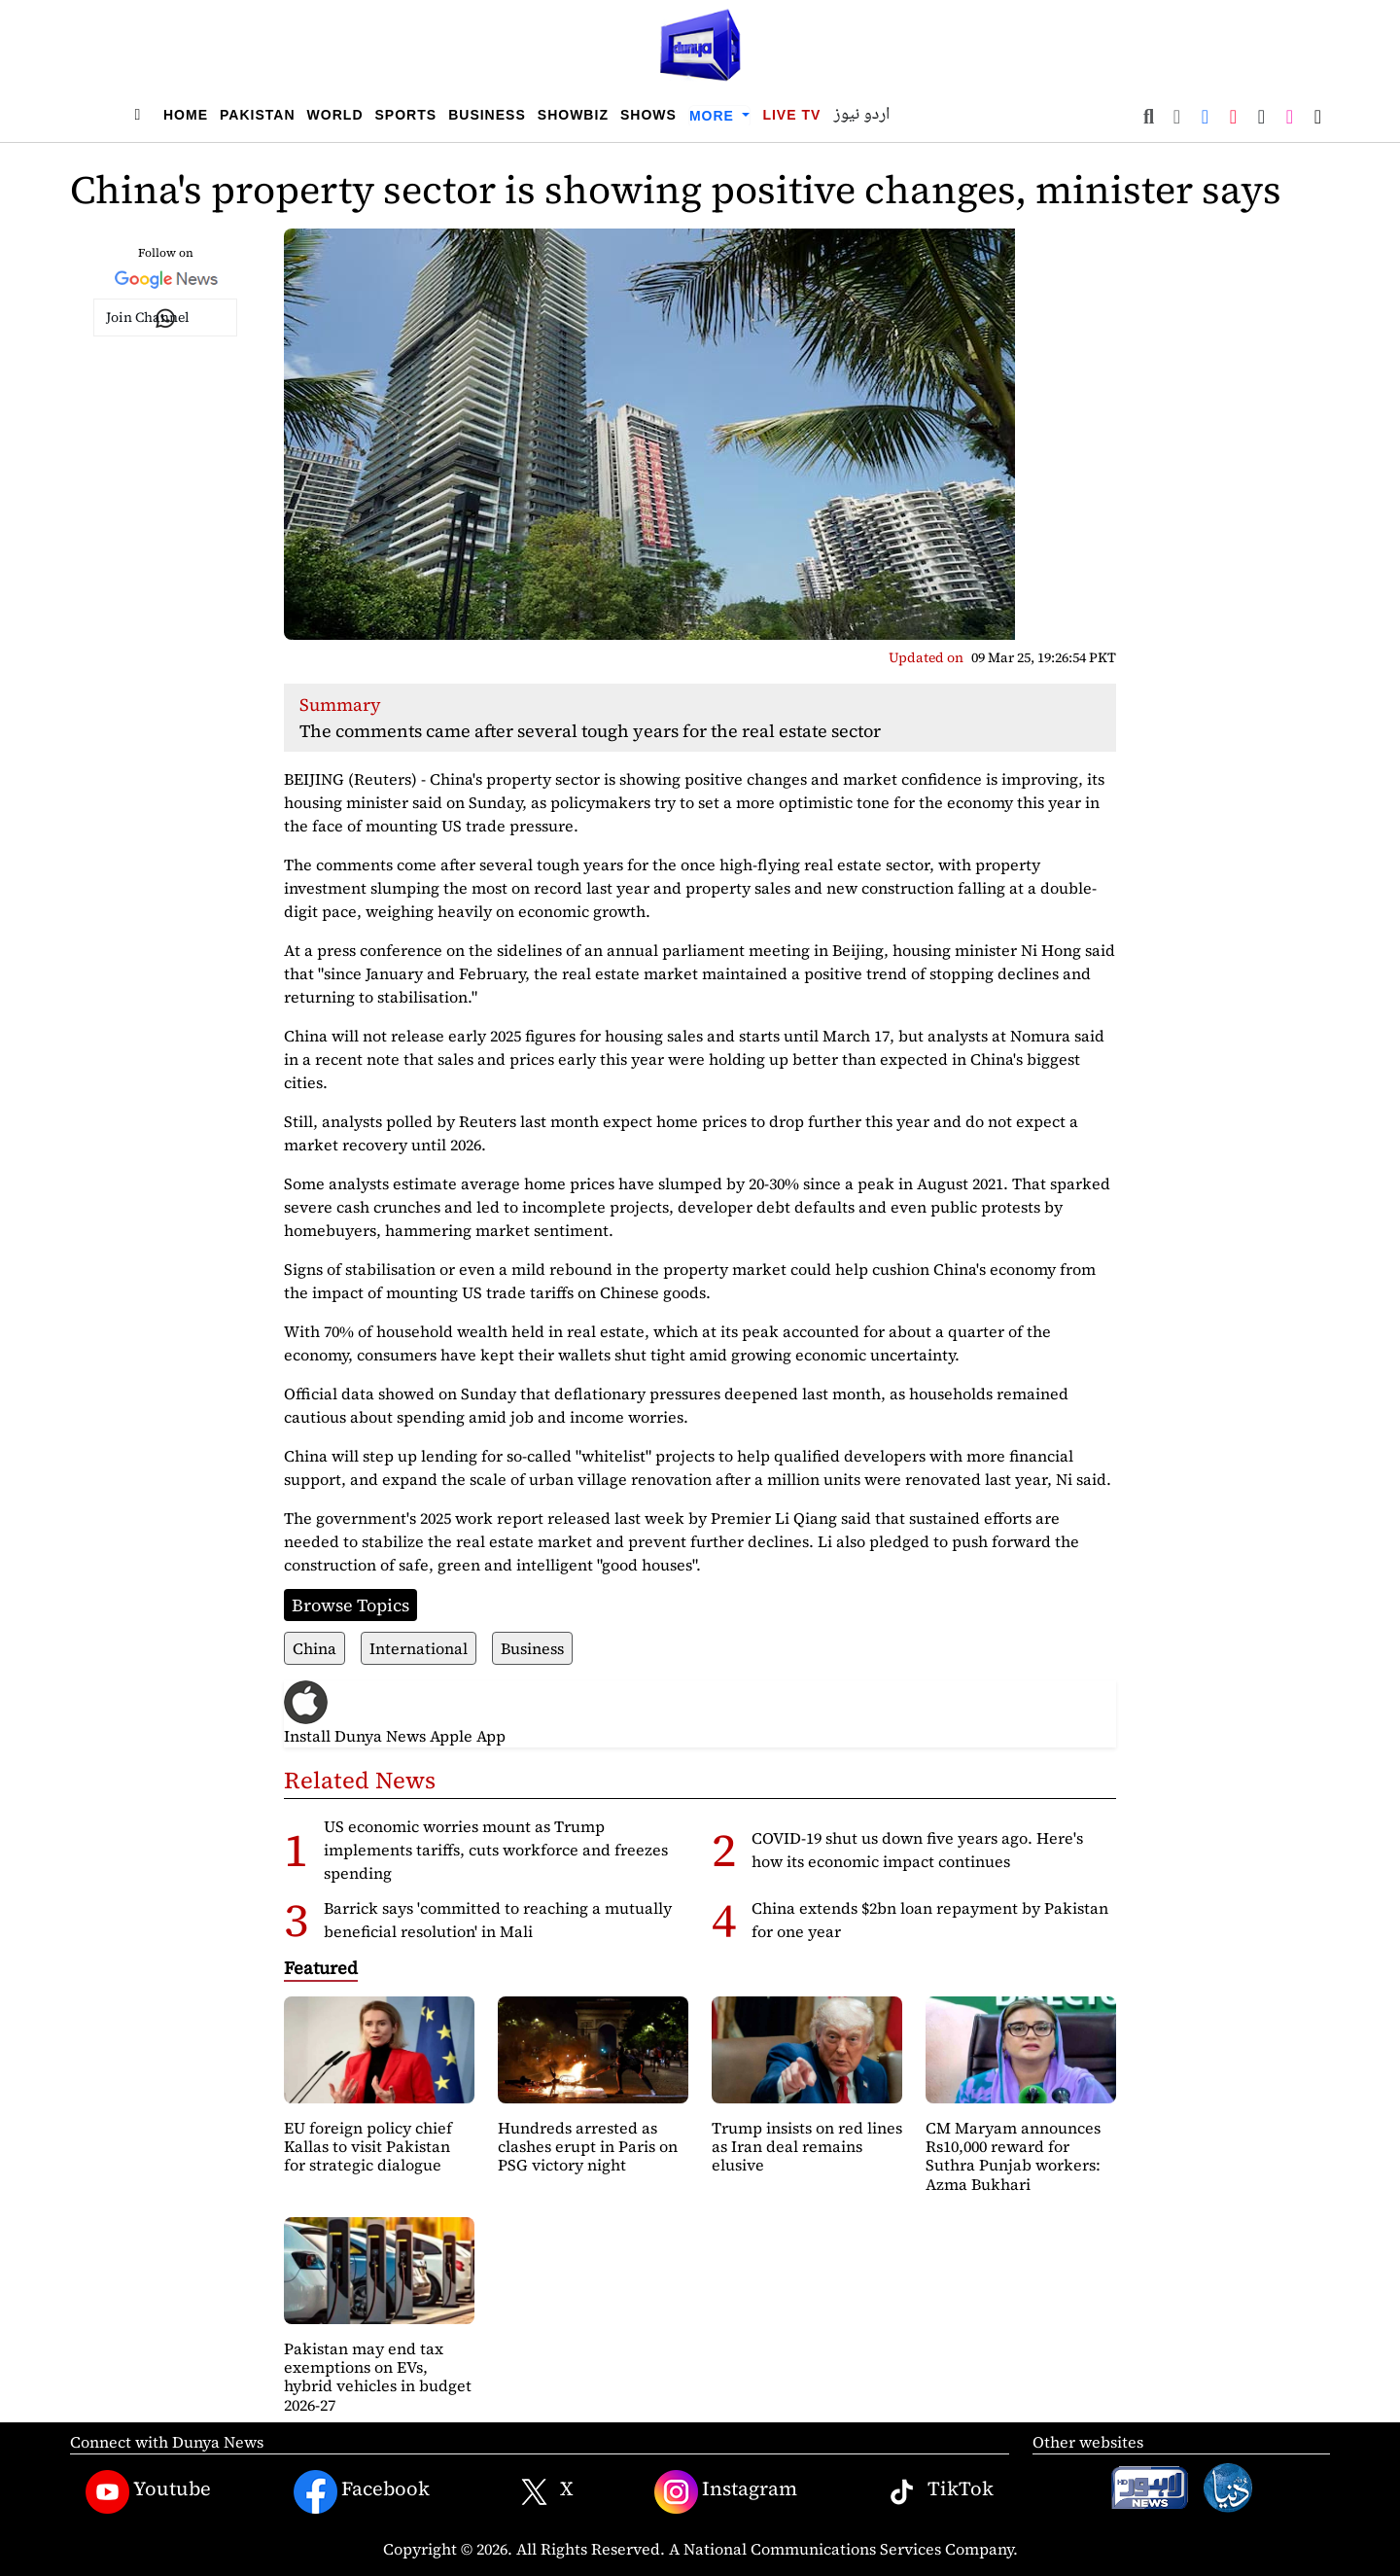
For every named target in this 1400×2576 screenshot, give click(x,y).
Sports (406, 115)
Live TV (791, 115)
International (418, 1648)
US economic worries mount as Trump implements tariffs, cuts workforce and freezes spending (496, 1850)
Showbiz (573, 115)
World (335, 115)
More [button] (714, 116)
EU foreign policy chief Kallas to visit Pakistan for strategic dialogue (368, 2146)
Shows (648, 115)
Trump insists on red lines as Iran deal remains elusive (807, 2146)
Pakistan (258, 115)
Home (185, 115)
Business (487, 115)
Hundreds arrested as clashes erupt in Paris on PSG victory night (588, 2146)
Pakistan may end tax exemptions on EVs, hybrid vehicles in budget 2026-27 (378, 2377)
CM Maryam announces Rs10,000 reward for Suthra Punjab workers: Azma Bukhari (1013, 2156)
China (314, 1648)
